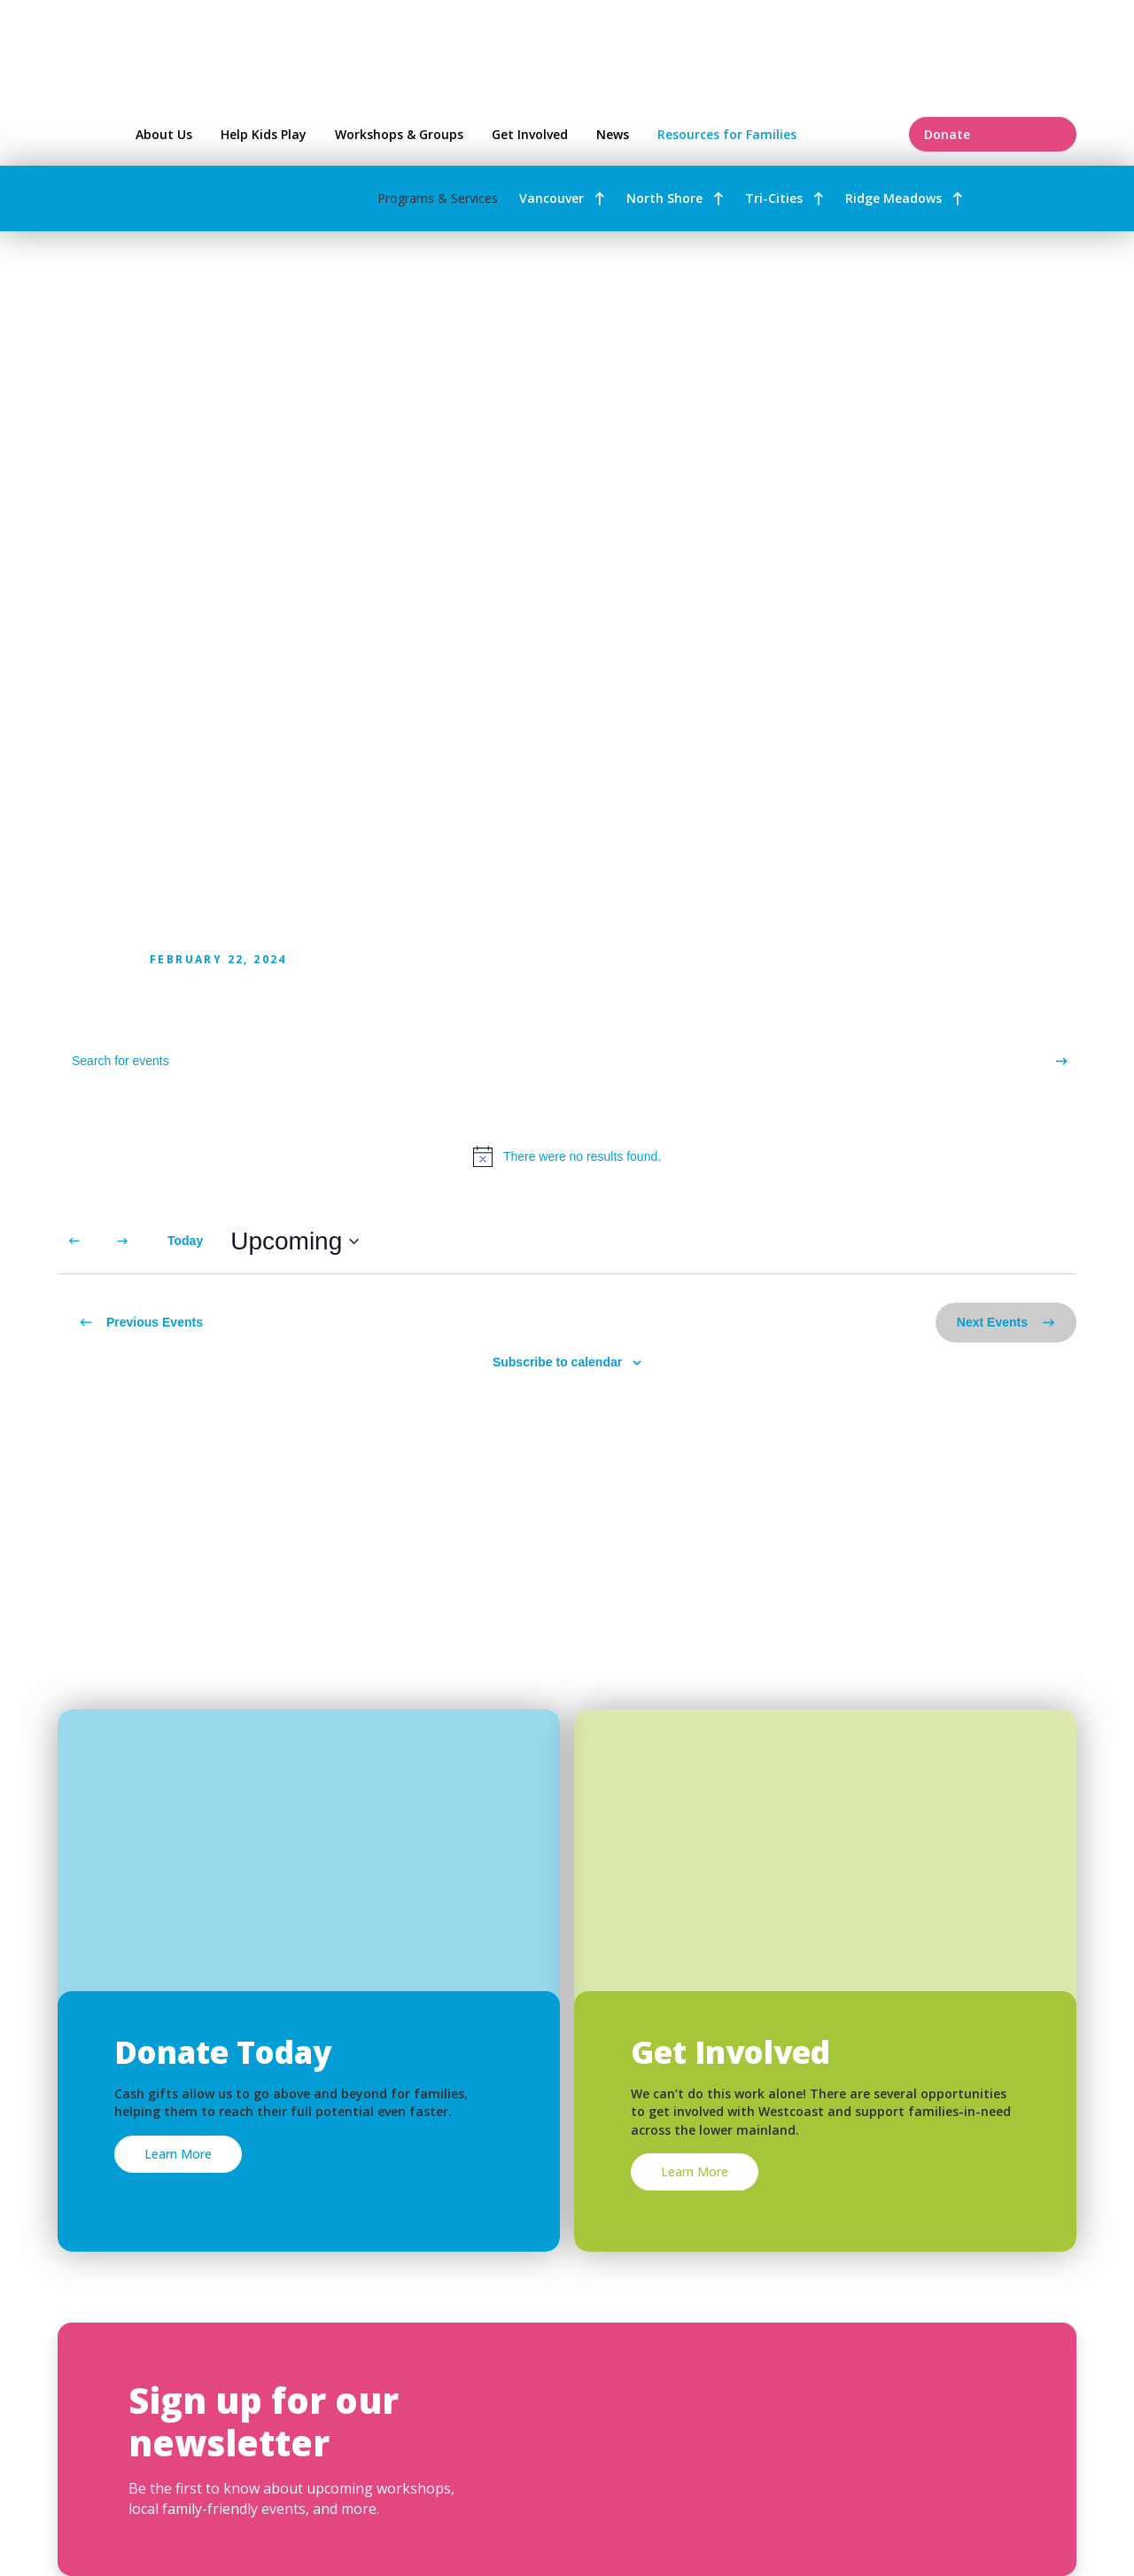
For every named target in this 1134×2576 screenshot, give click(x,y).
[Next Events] (122, 1241)
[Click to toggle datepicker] (294, 1241)
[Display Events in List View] (980, 1241)
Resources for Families (772, 134)
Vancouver (551, 198)
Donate (992, 134)
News (612, 134)
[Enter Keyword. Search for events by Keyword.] (552, 1061)
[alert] (567, 1156)
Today (185, 1241)
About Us (164, 134)
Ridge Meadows (893, 198)
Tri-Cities (774, 198)
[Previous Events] (74, 1241)
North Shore (664, 198)
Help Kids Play (264, 134)
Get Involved (530, 134)
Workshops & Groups (399, 134)
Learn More (178, 2153)
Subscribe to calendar (557, 1362)
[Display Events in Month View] (1044, 1241)
